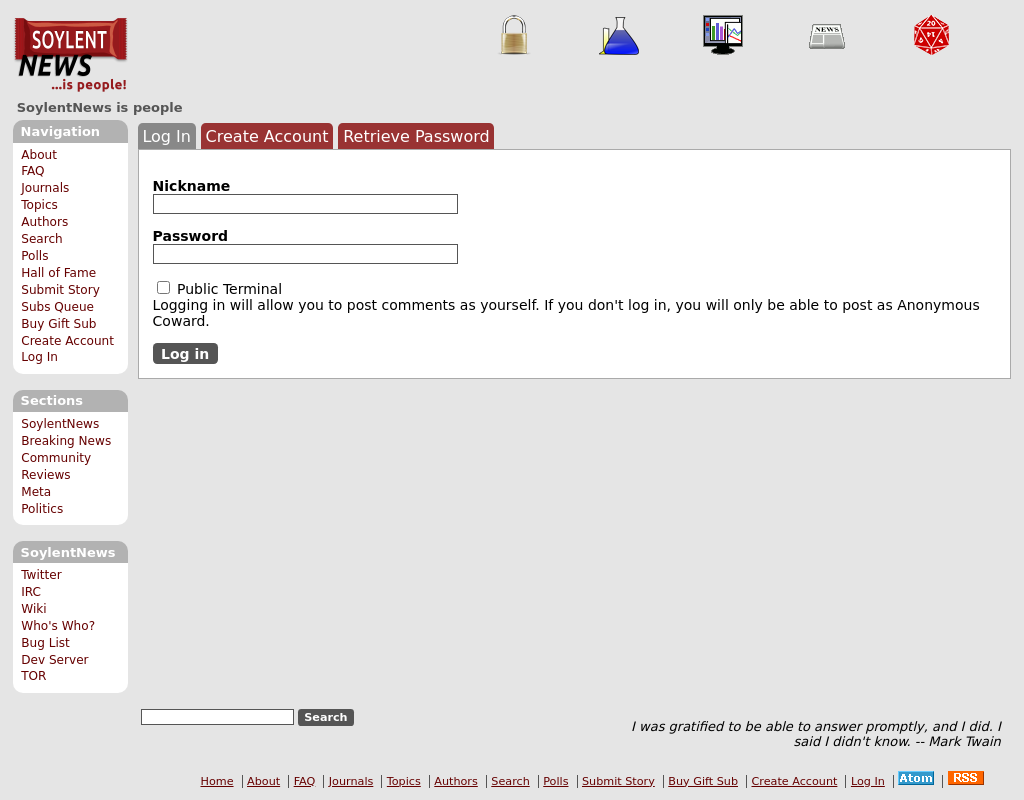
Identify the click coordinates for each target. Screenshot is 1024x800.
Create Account (67, 341)
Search (42, 239)
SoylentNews (70, 55)
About (39, 155)
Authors (44, 222)
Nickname (192, 186)
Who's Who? (58, 626)
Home (217, 781)
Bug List (45, 643)
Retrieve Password (416, 136)
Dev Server (54, 660)
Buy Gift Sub (58, 324)
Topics (39, 205)
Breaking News (66, 441)
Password (190, 236)
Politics (42, 509)
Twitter (41, 575)
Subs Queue (57, 307)
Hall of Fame (58, 273)
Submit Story (60, 290)
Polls (34, 256)
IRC (31, 592)
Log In (39, 357)
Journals (45, 188)
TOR (33, 676)
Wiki (33, 609)
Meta (36, 492)
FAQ (32, 171)
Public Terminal (220, 289)
